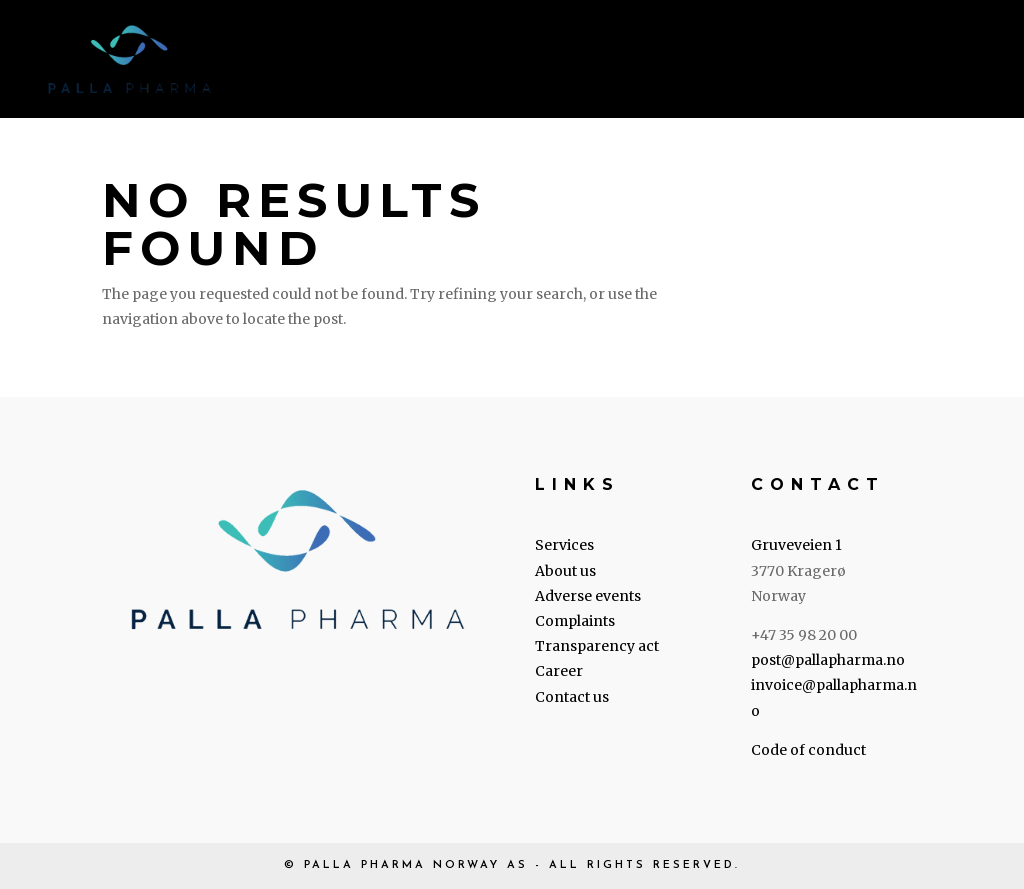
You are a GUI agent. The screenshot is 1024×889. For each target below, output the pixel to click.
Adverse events (588, 596)
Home (279, 61)
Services (362, 61)
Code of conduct (808, 750)
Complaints (575, 621)
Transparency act (597, 646)
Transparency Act (700, 61)
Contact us (939, 61)
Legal (550, 61)
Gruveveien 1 (796, 545)
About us (463, 61)
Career (836, 61)
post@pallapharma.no (828, 660)
